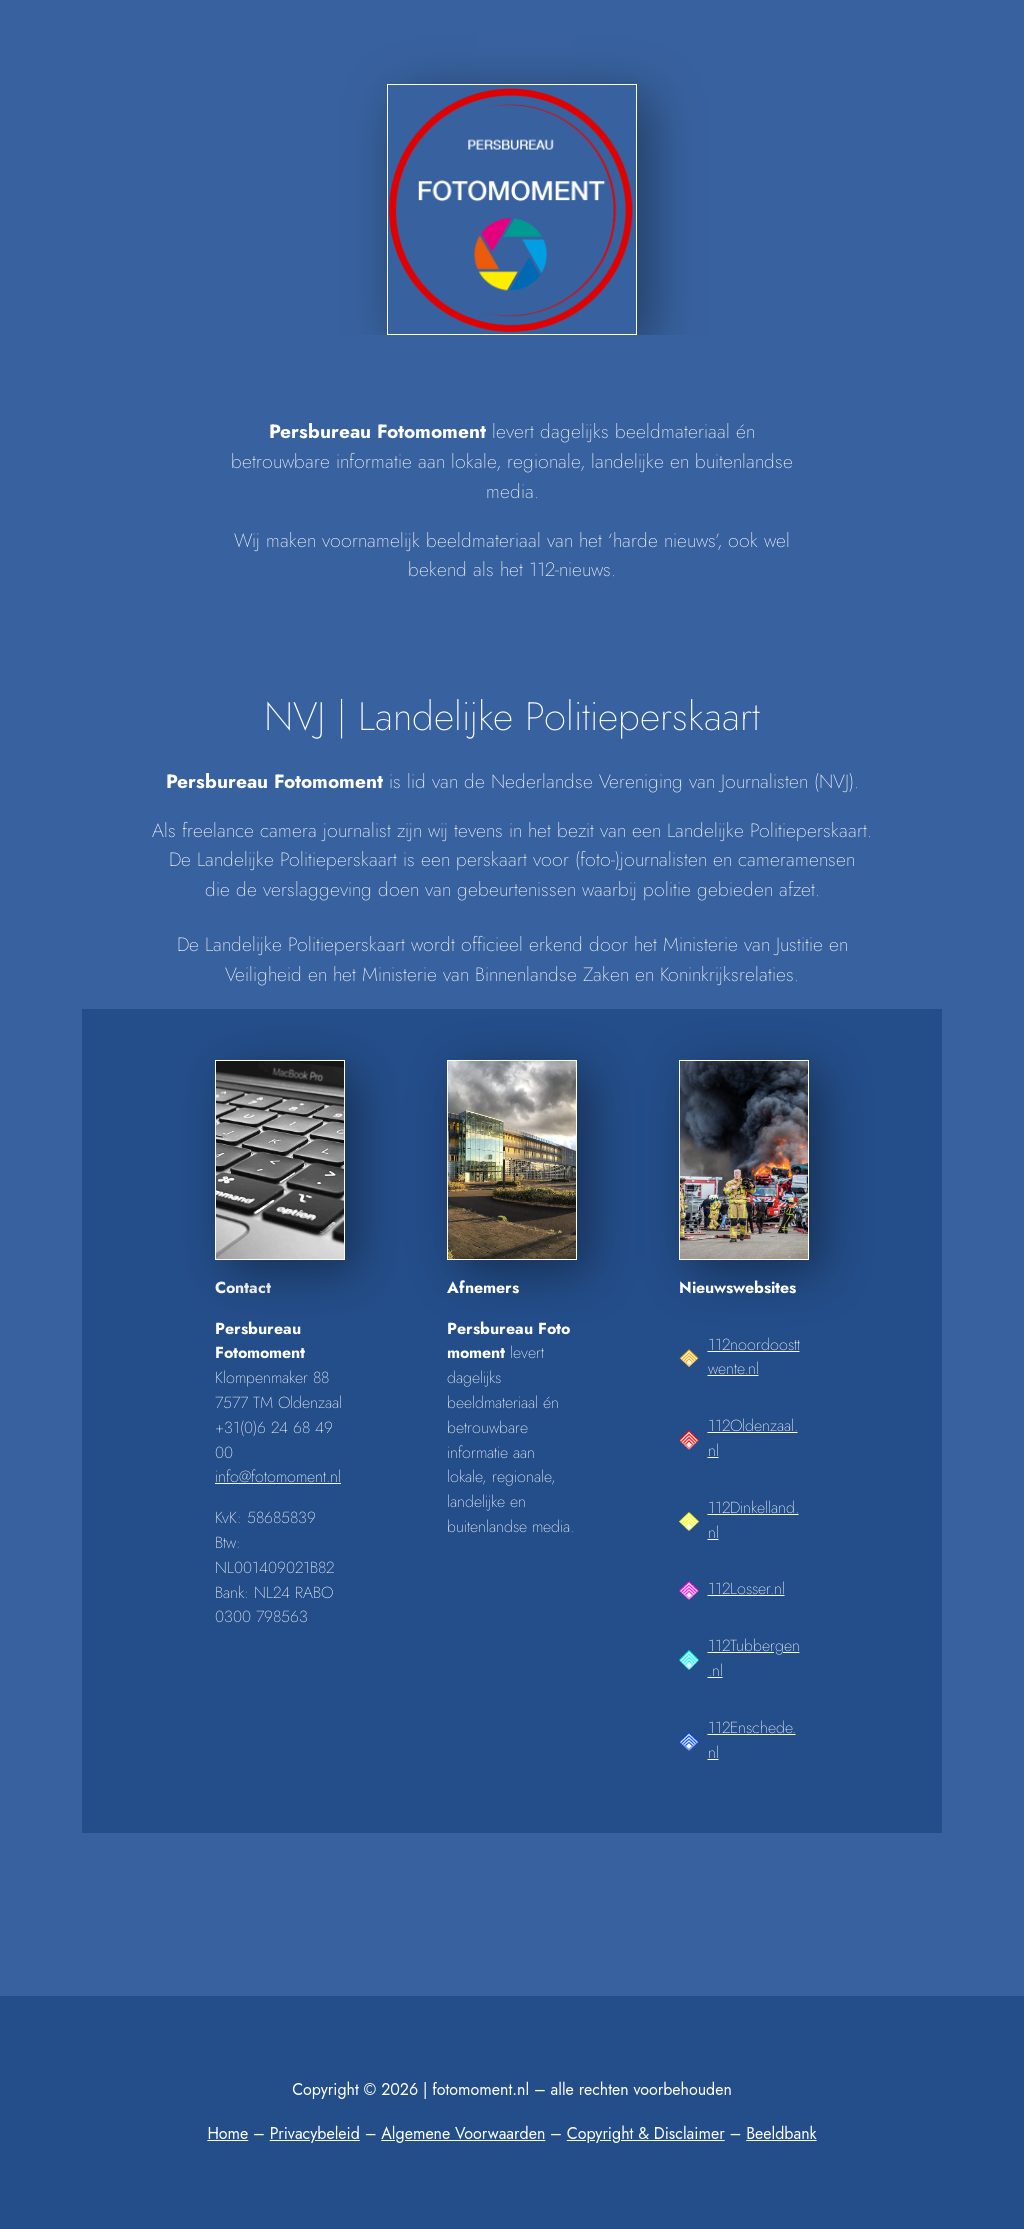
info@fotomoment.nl (278, 1476)
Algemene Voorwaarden (463, 2133)
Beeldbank (781, 2133)
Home (227, 2133)
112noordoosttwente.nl (754, 1357)
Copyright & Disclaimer (646, 2133)
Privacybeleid (315, 2133)
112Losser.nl (746, 1588)
